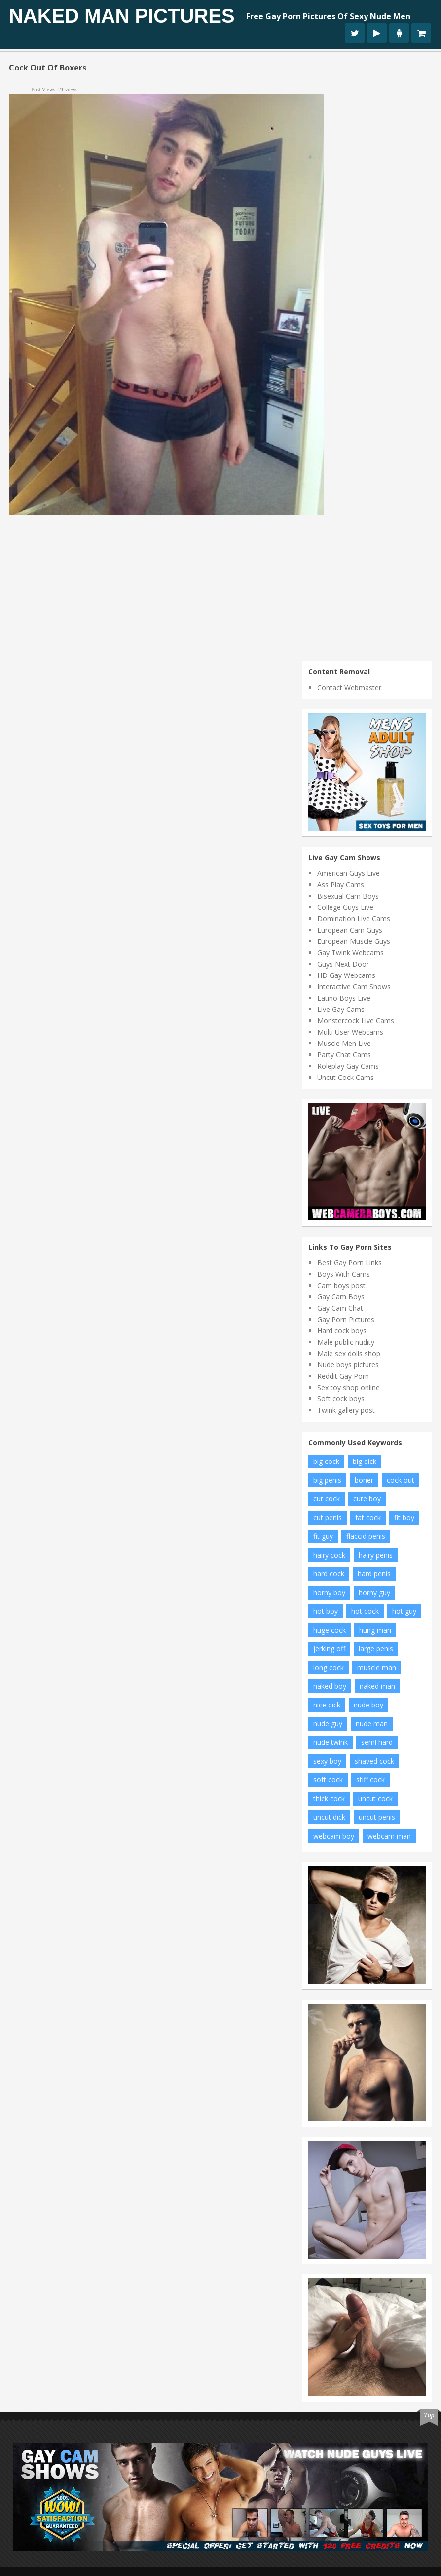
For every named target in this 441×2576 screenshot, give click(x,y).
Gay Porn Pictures (345, 1319)
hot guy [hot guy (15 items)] (404, 1611)
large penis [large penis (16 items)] (376, 1648)
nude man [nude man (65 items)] (372, 1723)
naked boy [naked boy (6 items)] (329, 1686)
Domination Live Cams (353, 918)
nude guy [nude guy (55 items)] (327, 1723)
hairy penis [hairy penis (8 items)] (376, 1555)
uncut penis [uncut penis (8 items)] (377, 1817)
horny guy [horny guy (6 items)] (374, 1592)
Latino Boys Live (343, 998)
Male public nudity (345, 1342)
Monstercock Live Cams (355, 1020)
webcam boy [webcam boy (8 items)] (333, 1836)
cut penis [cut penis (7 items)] (327, 1517)
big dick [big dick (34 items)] (364, 1461)
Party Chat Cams (344, 1054)
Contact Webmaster (349, 687)
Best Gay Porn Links (349, 1262)
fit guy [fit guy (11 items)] (323, 1536)
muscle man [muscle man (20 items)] (376, 1667)
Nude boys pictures (348, 1364)
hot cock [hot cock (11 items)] (365, 1611)
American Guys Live (348, 873)
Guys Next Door (343, 964)
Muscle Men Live (344, 1043)
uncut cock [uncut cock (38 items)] (375, 1798)
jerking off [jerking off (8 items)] (329, 1648)
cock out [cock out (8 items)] (400, 1480)
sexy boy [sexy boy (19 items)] (327, 1761)
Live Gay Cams (341, 1009)
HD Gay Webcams (346, 975)
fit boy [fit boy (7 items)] (404, 1517)
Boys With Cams (343, 1274)
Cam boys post (341, 1285)
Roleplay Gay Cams (348, 1066)
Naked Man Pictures (122, 16)
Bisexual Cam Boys (348, 896)
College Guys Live (345, 907)
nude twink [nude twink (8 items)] (330, 1742)
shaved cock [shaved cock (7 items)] (374, 1761)
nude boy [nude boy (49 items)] (368, 1704)
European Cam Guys (349, 930)
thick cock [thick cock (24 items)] (329, 1798)
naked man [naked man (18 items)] (377, 1686)
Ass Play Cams (340, 884)
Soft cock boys (341, 1398)
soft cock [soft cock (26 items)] (328, 1779)
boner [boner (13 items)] (364, 1480)
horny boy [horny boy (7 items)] (329, 1592)
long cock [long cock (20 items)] (328, 1667)
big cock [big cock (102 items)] (326, 1461)
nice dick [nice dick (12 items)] (326, 1704)
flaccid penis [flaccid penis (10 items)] (365, 1536)
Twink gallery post (346, 1410)
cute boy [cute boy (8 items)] (367, 1498)
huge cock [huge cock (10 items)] (329, 1630)
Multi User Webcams (350, 1032)
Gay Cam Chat (340, 1308)
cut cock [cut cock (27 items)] (326, 1498)
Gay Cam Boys (341, 1296)
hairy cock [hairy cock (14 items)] (329, 1555)
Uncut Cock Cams (345, 1077)
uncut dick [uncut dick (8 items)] (329, 1817)
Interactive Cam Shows (354, 986)
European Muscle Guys (353, 941)
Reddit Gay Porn (343, 1376)
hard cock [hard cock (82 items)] (328, 1573)
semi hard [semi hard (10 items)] (377, 1742)
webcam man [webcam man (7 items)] (389, 1836)
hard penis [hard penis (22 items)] (374, 1573)
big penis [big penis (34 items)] (327, 1480)
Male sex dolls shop (348, 1353)
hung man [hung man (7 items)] (375, 1630)
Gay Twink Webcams (350, 952)
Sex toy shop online (348, 1387)
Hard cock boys (342, 1330)
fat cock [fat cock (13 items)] (368, 1517)
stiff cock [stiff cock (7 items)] (370, 1779)
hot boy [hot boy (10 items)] (325, 1611)
